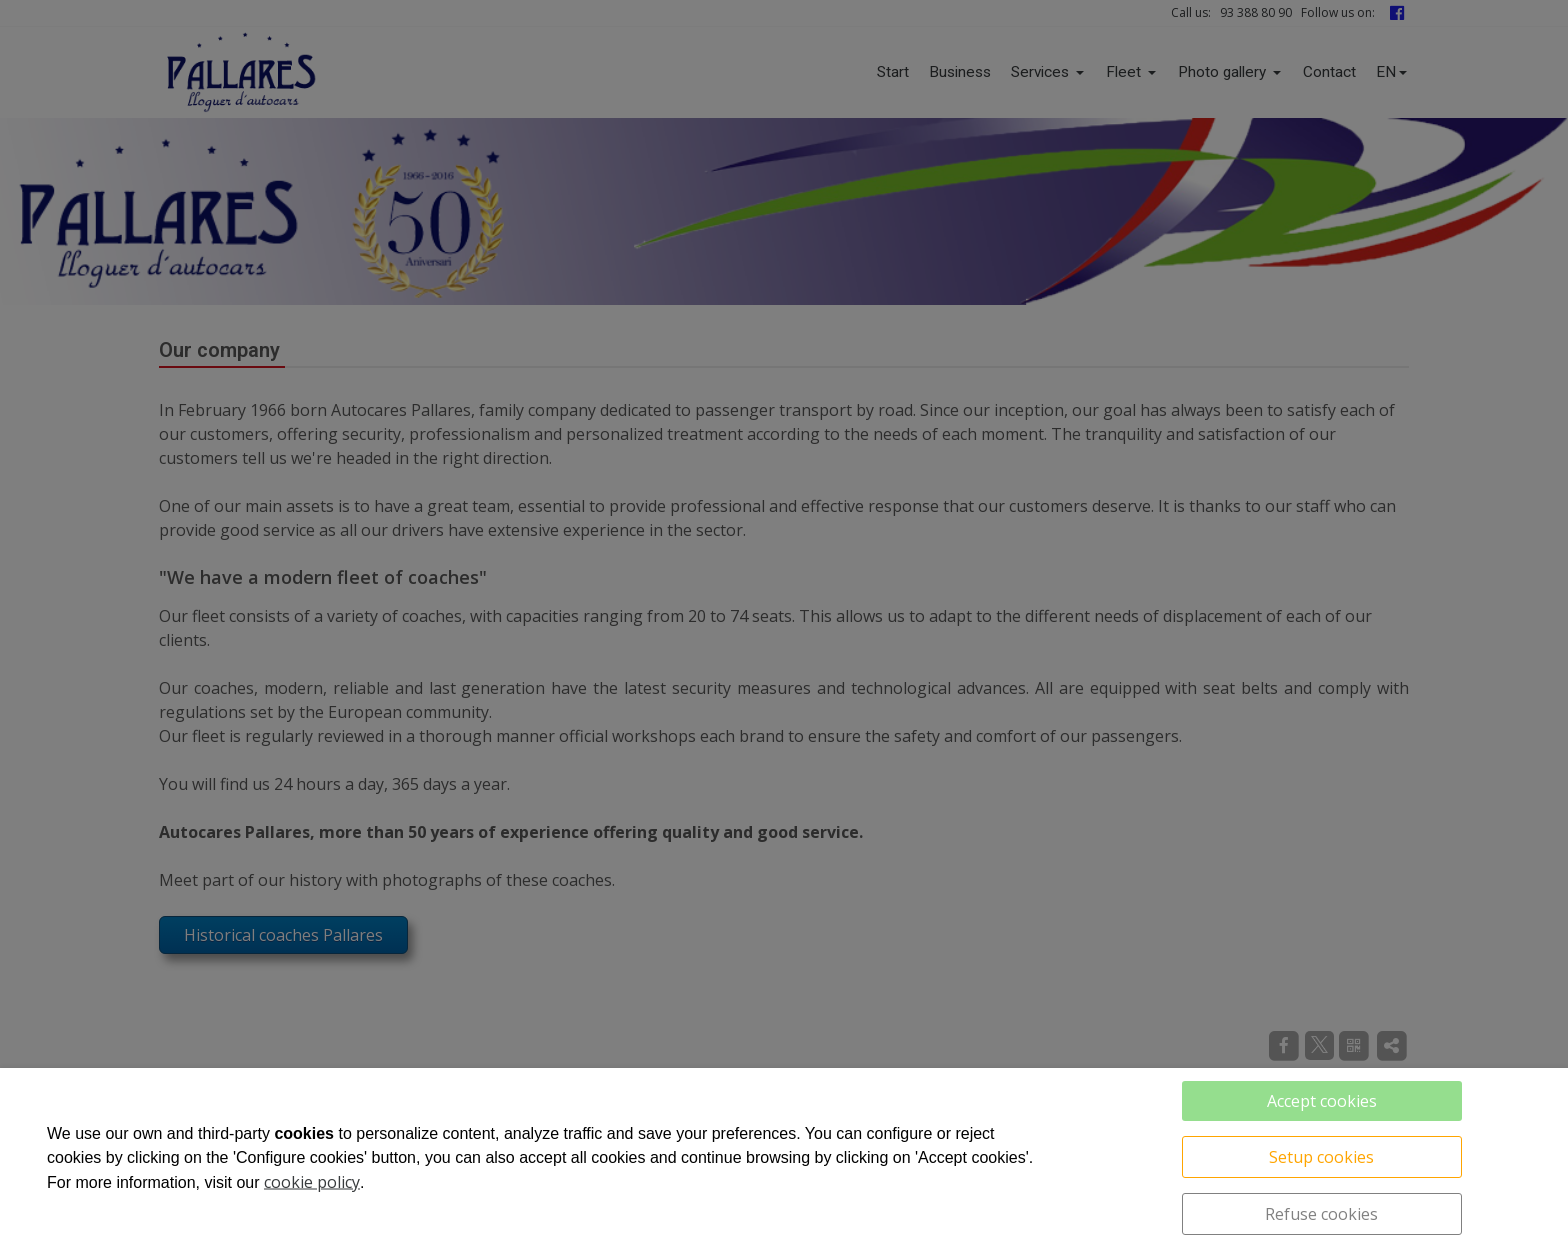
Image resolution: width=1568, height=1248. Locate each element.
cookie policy (312, 1182)
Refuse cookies (1321, 1214)
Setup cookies (1321, 1157)
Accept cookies (1322, 1101)
